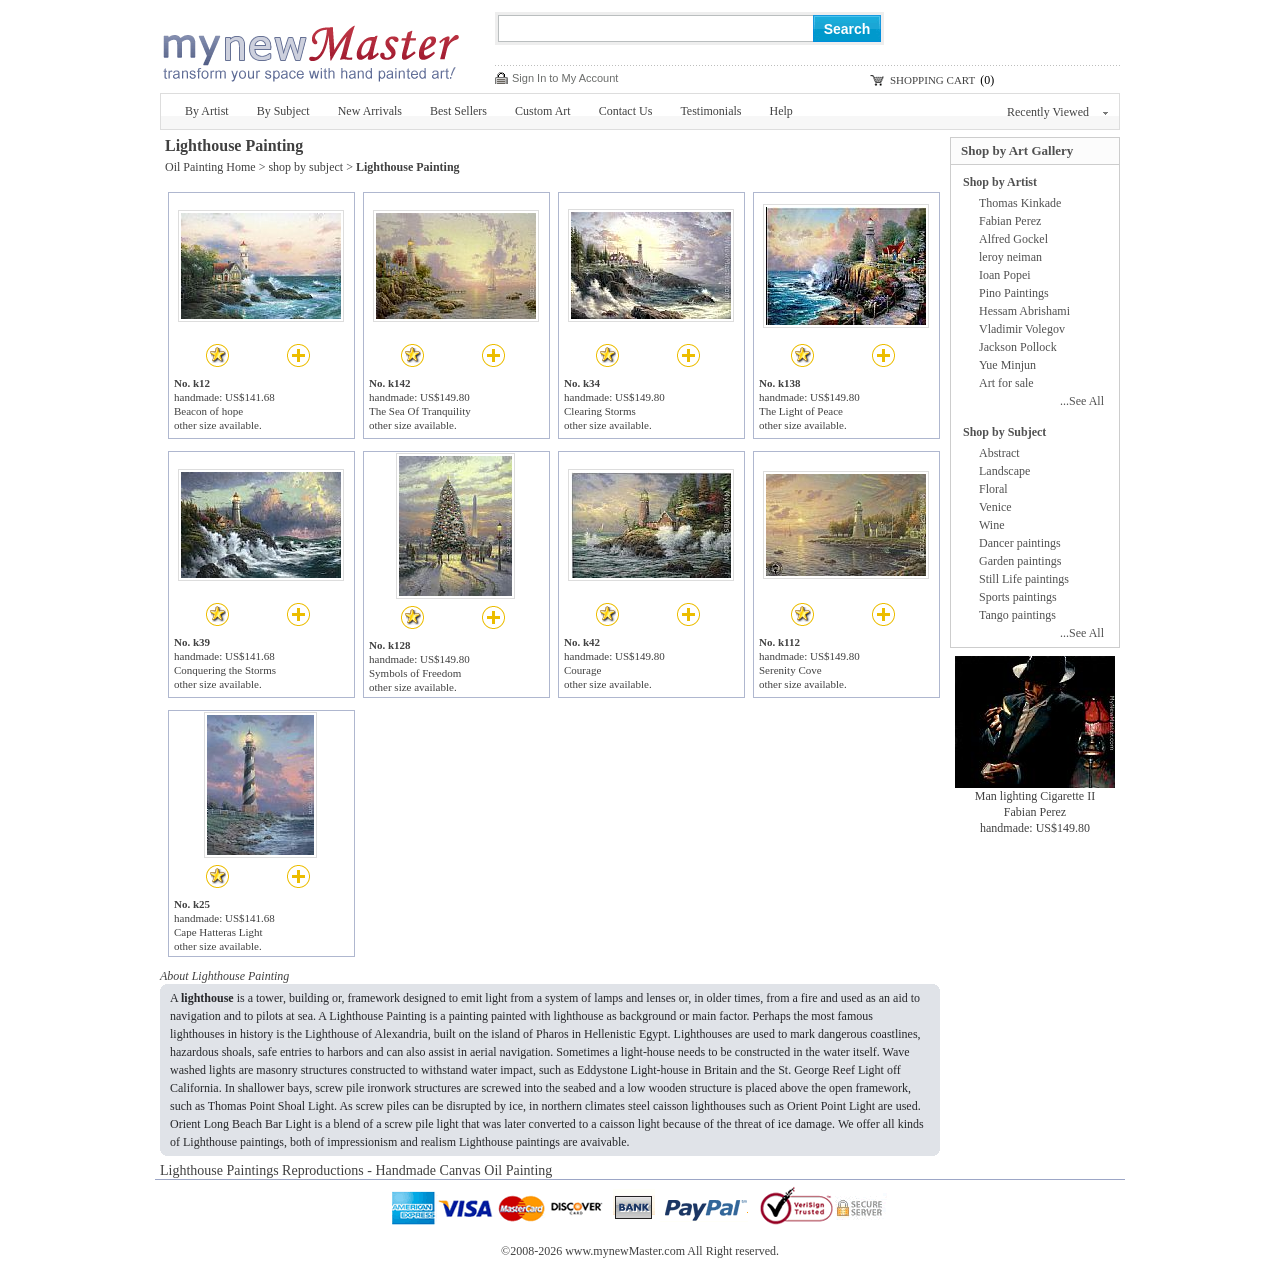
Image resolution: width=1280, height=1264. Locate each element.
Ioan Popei (1005, 275)
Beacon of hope (208, 411)
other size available (216, 425)
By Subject (283, 111)
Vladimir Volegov (1022, 329)
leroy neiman (1010, 257)
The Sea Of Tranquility (420, 411)
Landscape (1004, 471)
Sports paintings (1018, 597)
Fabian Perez (1010, 221)
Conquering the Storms (225, 670)
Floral (993, 489)
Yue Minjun (1007, 365)
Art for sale (1006, 383)
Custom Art (543, 111)
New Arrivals (370, 111)
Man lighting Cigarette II (1035, 796)
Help (781, 111)
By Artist (207, 111)
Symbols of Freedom (415, 673)
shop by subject (305, 167)
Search (847, 29)
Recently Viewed (1057, 112)
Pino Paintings (1014, 293)
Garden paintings (1020, 561)
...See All (1082, 401)
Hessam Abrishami (1024, 311)
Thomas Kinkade (1020, 203)
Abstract (999, 453)
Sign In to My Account (565, 78)
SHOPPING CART (932, 80)
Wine (992, 525)
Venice (995, 507)
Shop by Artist (1000, 182)
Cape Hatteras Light (218, 932)
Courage (582, 670)
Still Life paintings (1024, 579)
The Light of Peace (801, 411)
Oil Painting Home (210, 167)
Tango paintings (1017, 615)
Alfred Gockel (1013, 239)
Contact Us (626, 111)
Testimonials (710, 111)
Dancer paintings (1020, 543)
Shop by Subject (1004, 432)
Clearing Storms (600, 411)
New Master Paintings (310, 47)
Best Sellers (458, 111)
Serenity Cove (790, 670)
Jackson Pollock (1018, 347)
